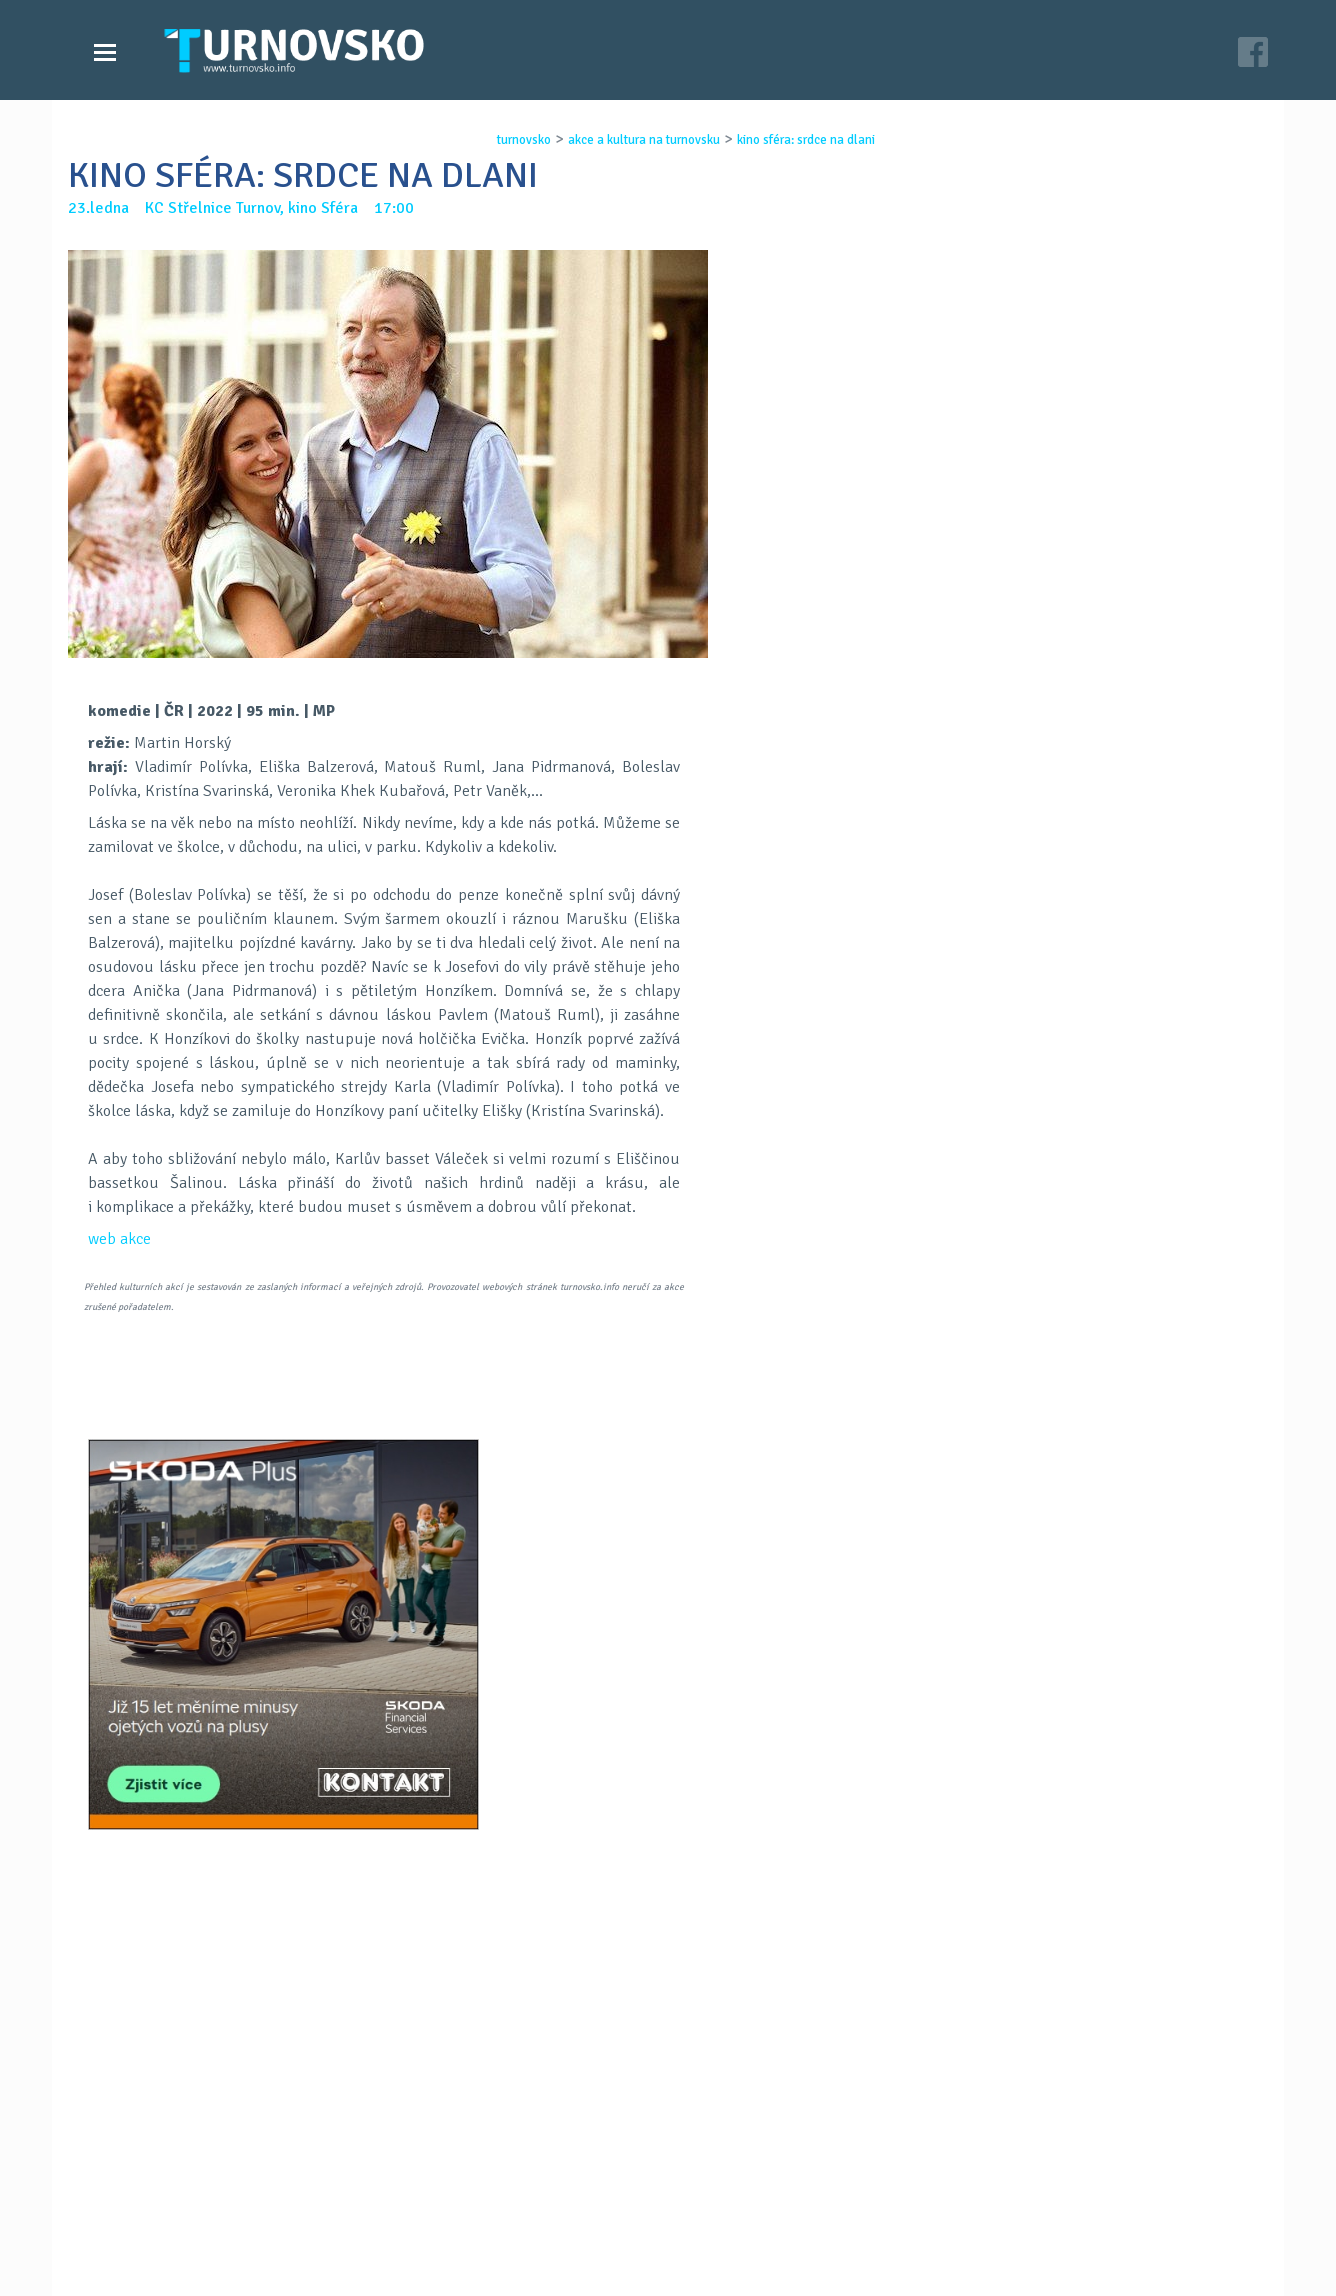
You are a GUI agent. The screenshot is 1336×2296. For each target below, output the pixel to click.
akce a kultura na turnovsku (637, 140)
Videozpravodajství (170, 2194)
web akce (119, 1239)
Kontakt (532, 2194)
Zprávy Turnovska (163, 2174)
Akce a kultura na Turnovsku (201, 2214)
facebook (909, 2214)
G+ (668, 1435)
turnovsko (517, 140)
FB (616, 1435)
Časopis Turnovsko (568, 2174)
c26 (920, 2255)
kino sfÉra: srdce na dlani (799, 140)
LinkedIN (720, 1435)
